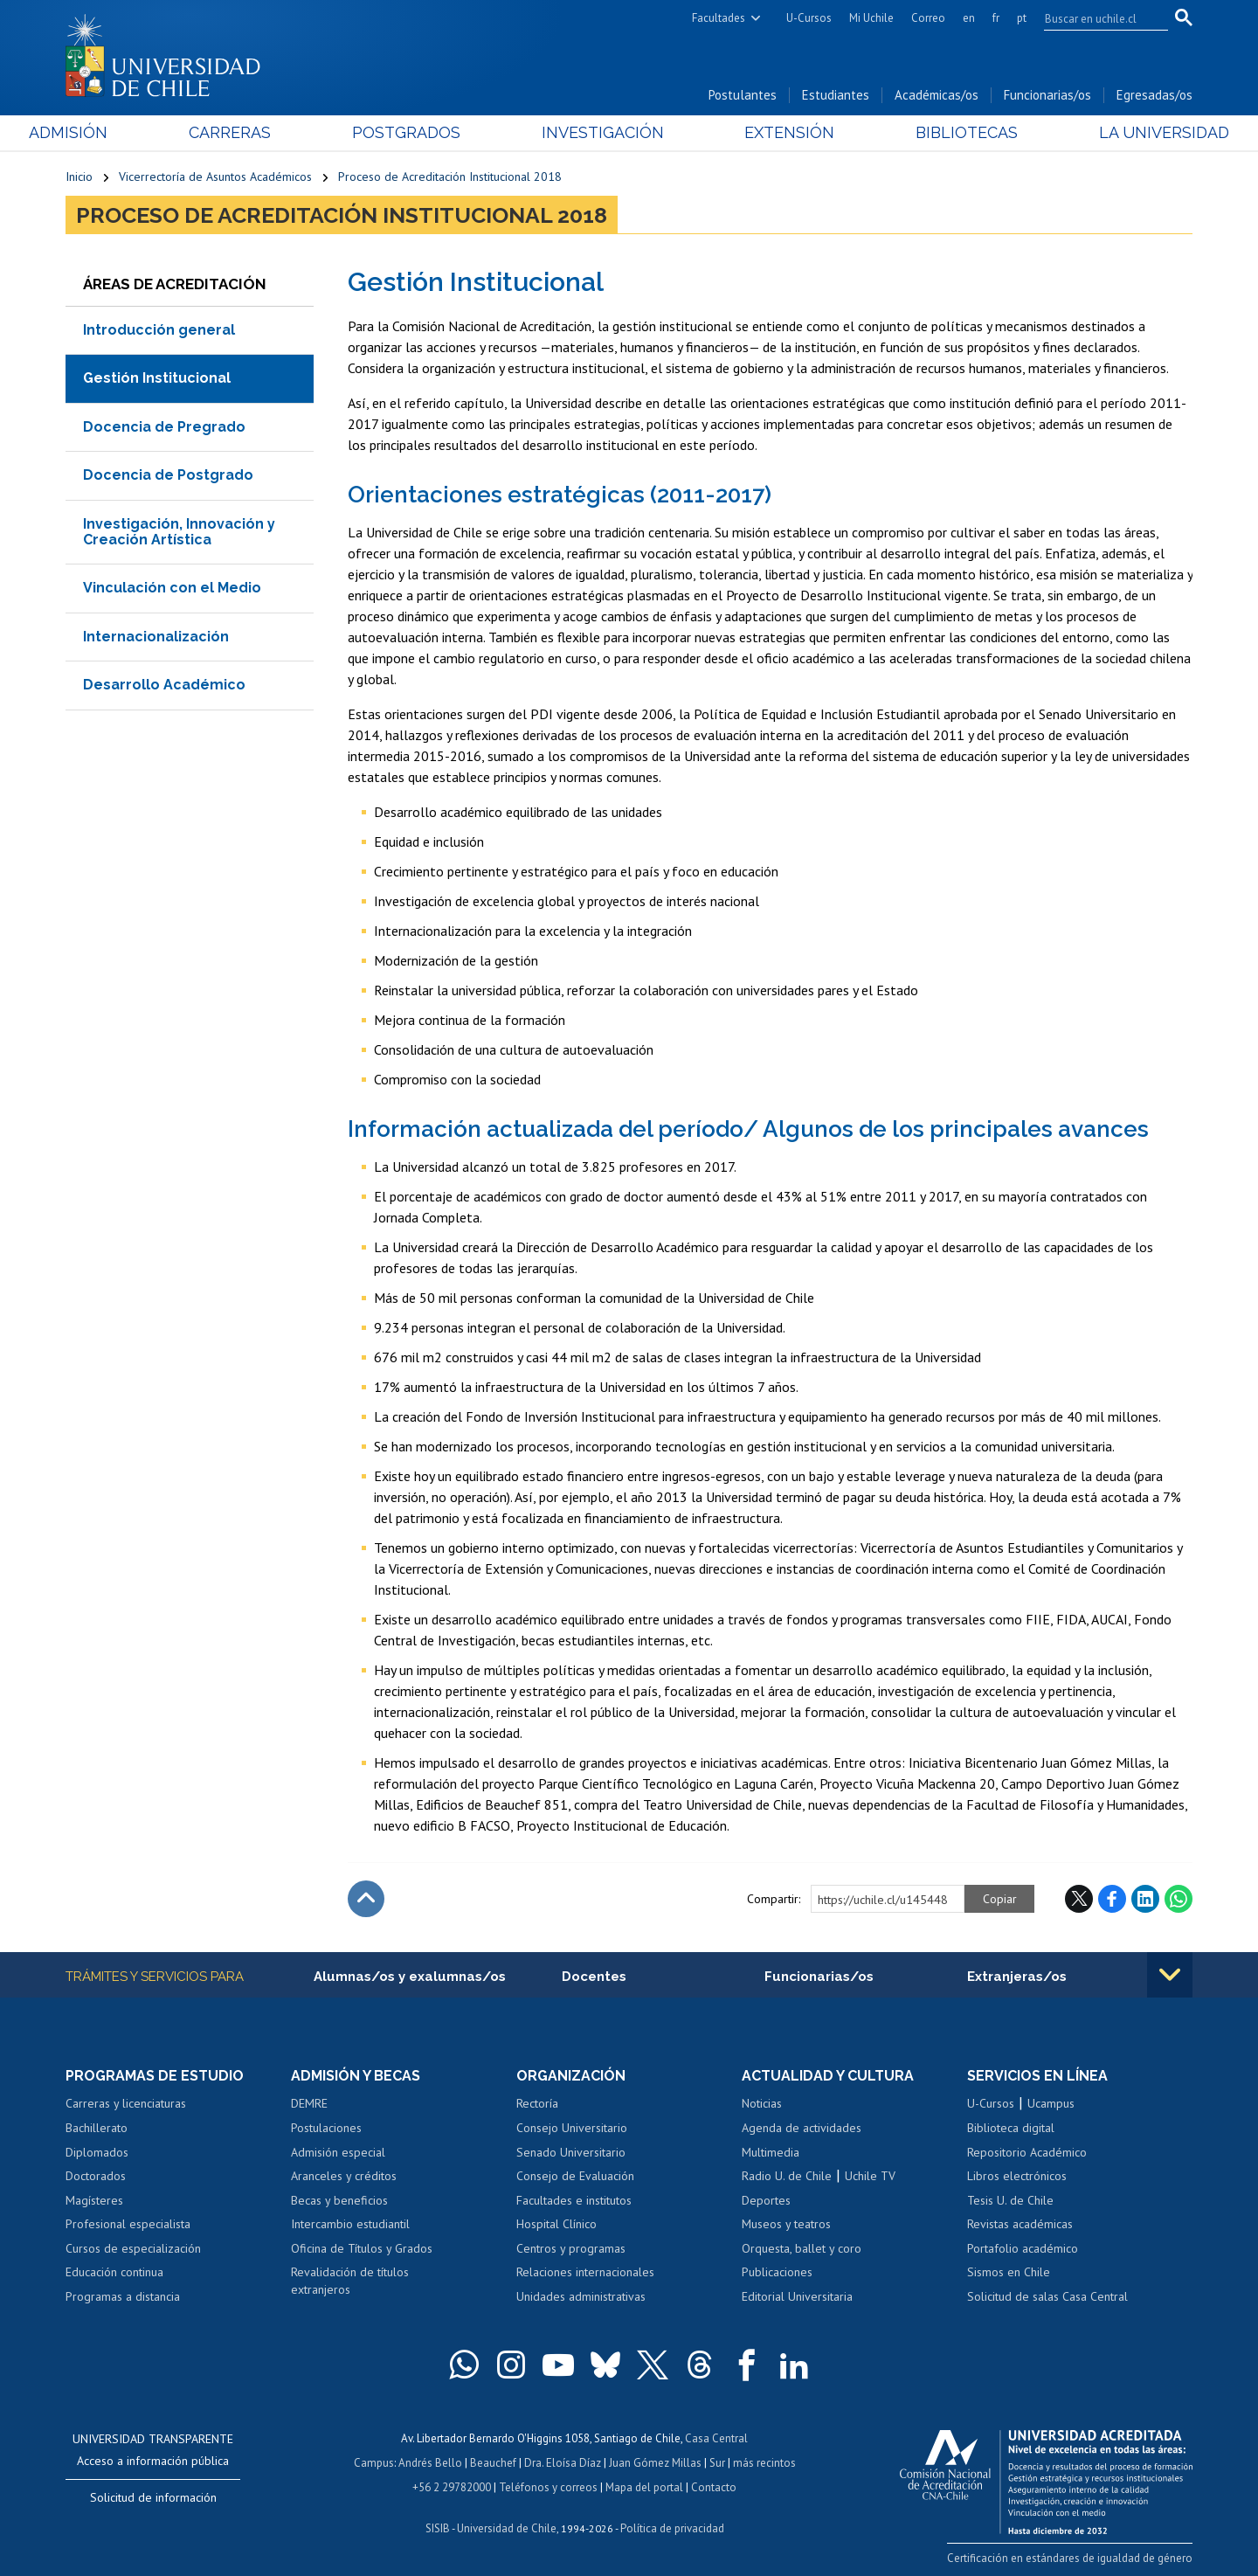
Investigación (602, 132)
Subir (366, 1898)
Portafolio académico (1022, 2248)
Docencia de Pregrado (164, 427)
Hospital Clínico (556, 2224)
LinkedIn (1145, 1899)
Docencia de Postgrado (168, 475)
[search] (1095, 18)
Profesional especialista (128, 2224)
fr (995, 17)
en (969, 17)
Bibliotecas (942, 132)
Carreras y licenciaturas (126, 2103)
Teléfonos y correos (548, 2487)
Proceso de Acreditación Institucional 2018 (450, 177)
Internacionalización (156, 636)
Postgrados (418, 132)
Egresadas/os (1154, 95)
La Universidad (1127, 132)
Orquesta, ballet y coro (801, 2248)
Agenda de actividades (801, 2128)
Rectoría (537, 2103)
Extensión (777, 132)
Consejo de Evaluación (575, 2176)
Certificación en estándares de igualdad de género (1069, 2558)
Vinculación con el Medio (172, 587)
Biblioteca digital (1010, 2128)
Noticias (762, 2103)
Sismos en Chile (1008, 2272)
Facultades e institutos (574, 2200)
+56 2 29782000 (451, 2487)
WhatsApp (1178, 1899)
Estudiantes (835, 95)
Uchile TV (870, 2176)
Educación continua (114, 2272)
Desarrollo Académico (164, 684)
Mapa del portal (644, 2487)
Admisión (105, 132)
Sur (717, 2462)
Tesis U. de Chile (1010, 2200)
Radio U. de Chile (787, 2176)
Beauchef (493, 2462)
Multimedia (770, 2152)
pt (1021, 17)
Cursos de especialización (133, 2248)
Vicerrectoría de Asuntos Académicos (215, 177)
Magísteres (94, 2200)
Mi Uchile (871, 17)
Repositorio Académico (1027, 2152)
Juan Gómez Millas (655, 2462)
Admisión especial (338, 2152)
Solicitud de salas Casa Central (1047, 2296)
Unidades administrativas (581, 2296)
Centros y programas (571, 2248)
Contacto (713, 2487)
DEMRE (309, 2103)
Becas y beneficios (339, 2200)
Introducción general (159, 330)
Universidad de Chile (506, 2528)
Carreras (254, 132)
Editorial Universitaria (797, 2296)
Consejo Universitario (571, 2128)
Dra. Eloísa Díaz (562, 2462)
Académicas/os (936, 95)
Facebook (1112, 1898)
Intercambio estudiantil (350, 2224)
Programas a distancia (123, 2296)
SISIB (437, 2528)
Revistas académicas (1020, 2224)
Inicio (79, 177)
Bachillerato (97, 2128)
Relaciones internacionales (585, 2272)
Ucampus (1051, 2103)
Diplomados (97, 2152)
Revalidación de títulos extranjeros (350, 2280)
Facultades (718, 17)
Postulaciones (326, 2128)
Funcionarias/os (1047, 95)
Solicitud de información (153, 2497)
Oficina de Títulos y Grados (361, 2248)
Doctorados (96, 2176)
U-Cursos (809, 17)
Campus (374, 2462)
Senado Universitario (571, 2152)
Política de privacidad (672, 2528)
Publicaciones (777, 2272)
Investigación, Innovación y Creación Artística (179, 532)
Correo (928, 17)
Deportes (766, 2200)
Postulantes (742, 95)
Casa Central (716, 2438)
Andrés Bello (430, 2462)
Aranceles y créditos (344, 2176)
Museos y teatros (786, 2224)
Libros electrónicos (1017, 2176)
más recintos (764, 2462)
